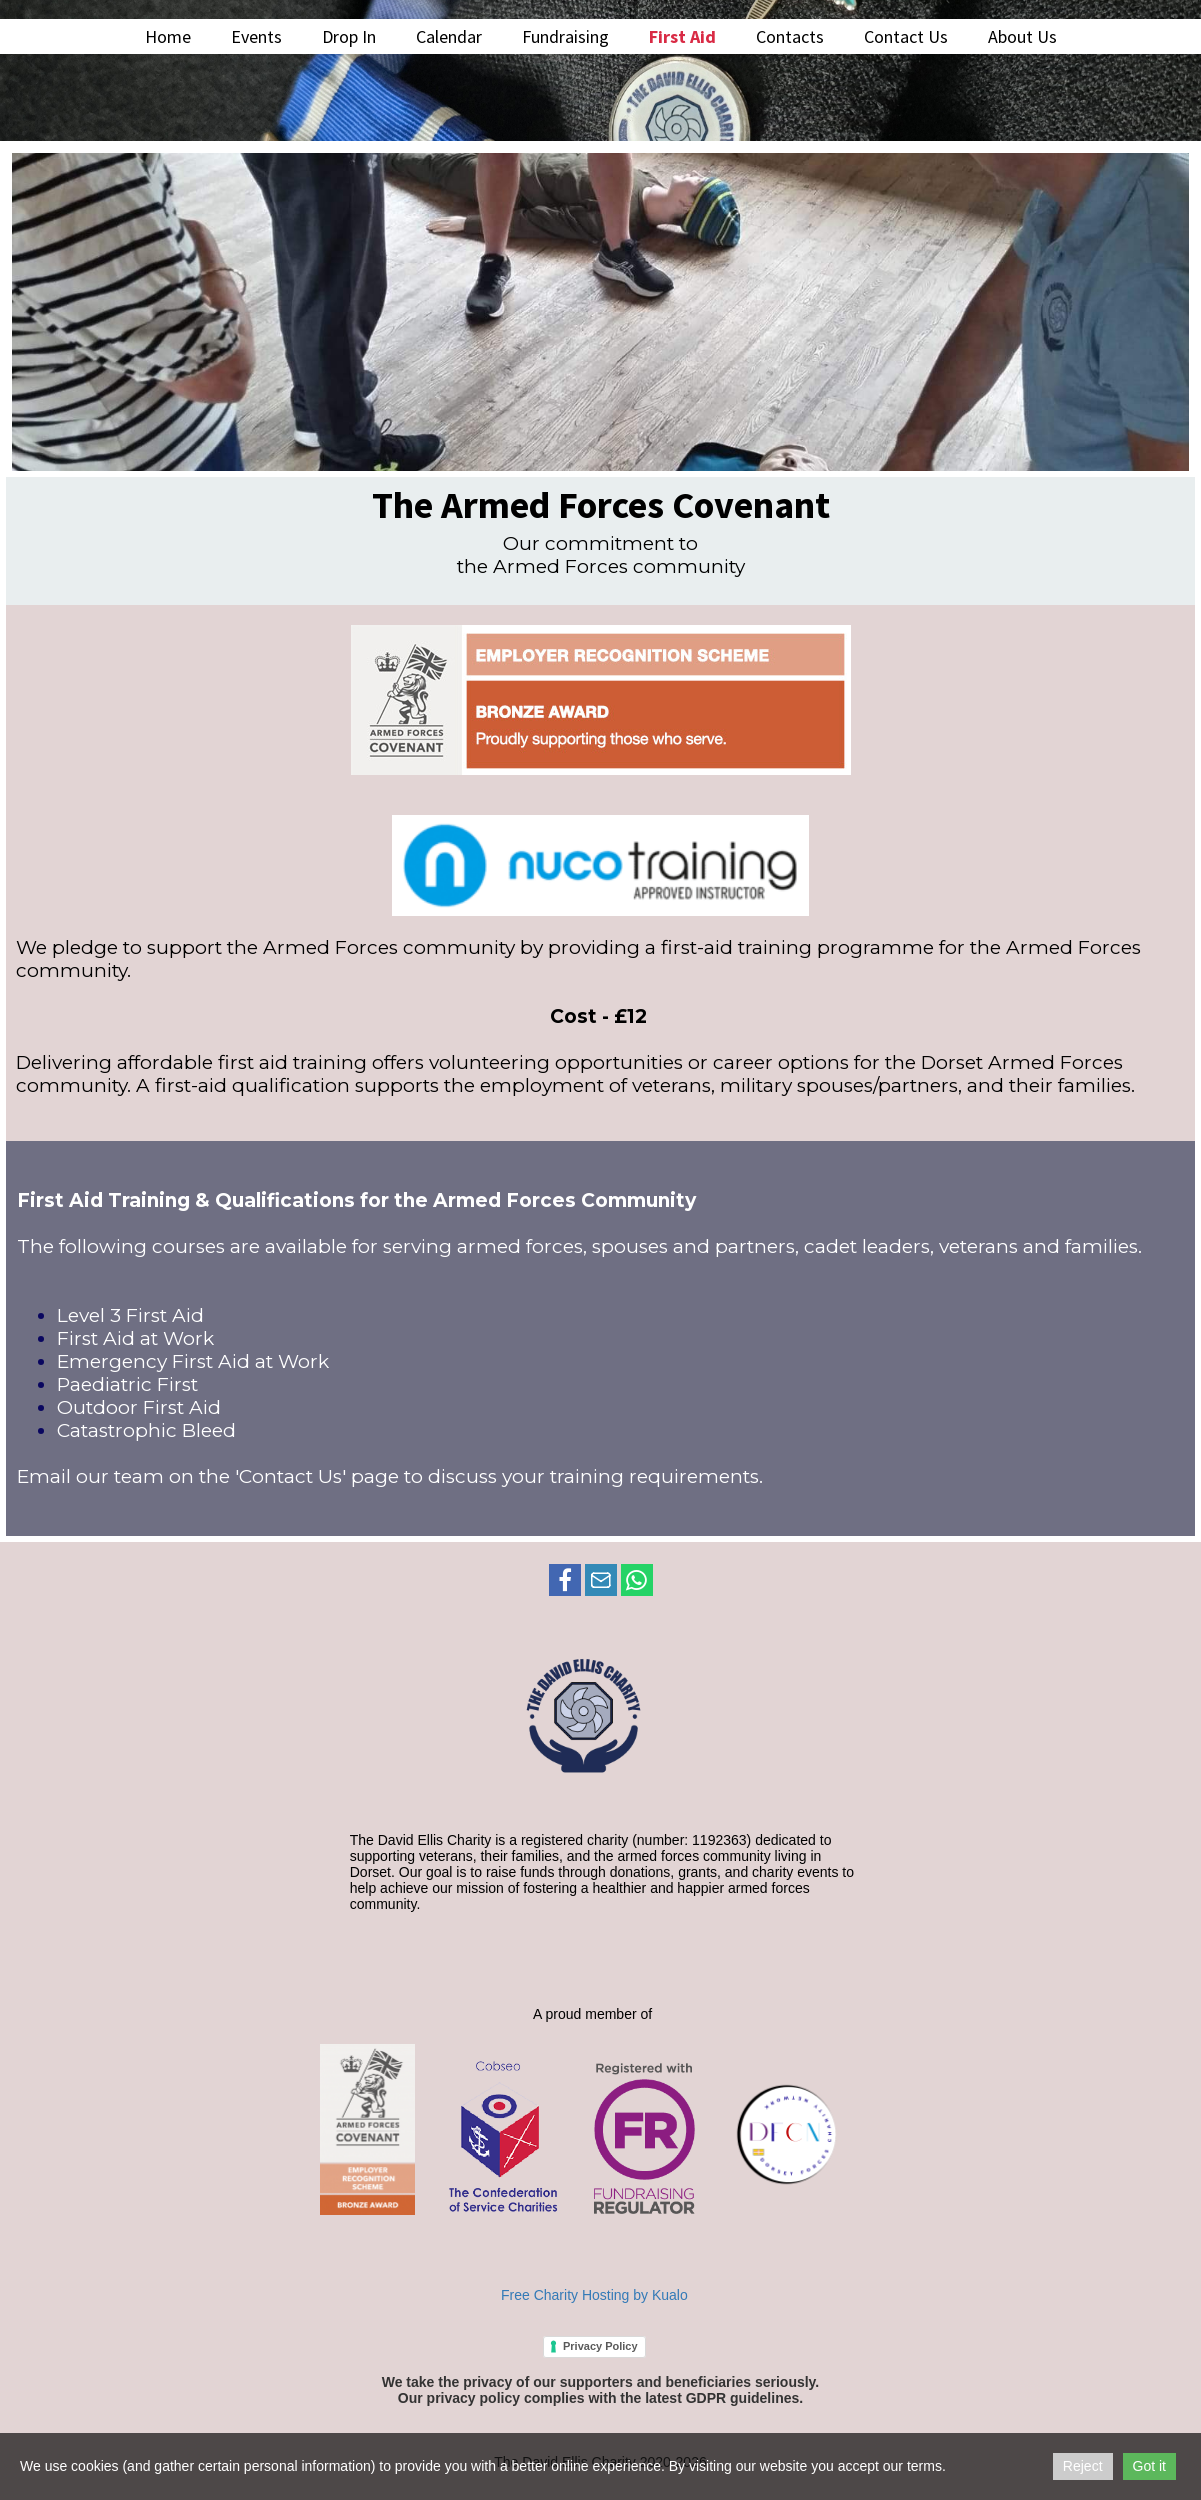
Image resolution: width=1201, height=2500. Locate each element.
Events (256, 36)
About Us (1022, 36)
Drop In (349, 36)
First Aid (682, 36)
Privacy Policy (600, 2346)
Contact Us (906, 36)
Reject (1083, 2466)
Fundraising (565, 36)
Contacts (790, 36)
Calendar (449, 36)
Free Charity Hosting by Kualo (594, 2295)
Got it (1149, 2466)
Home (168, 36)
